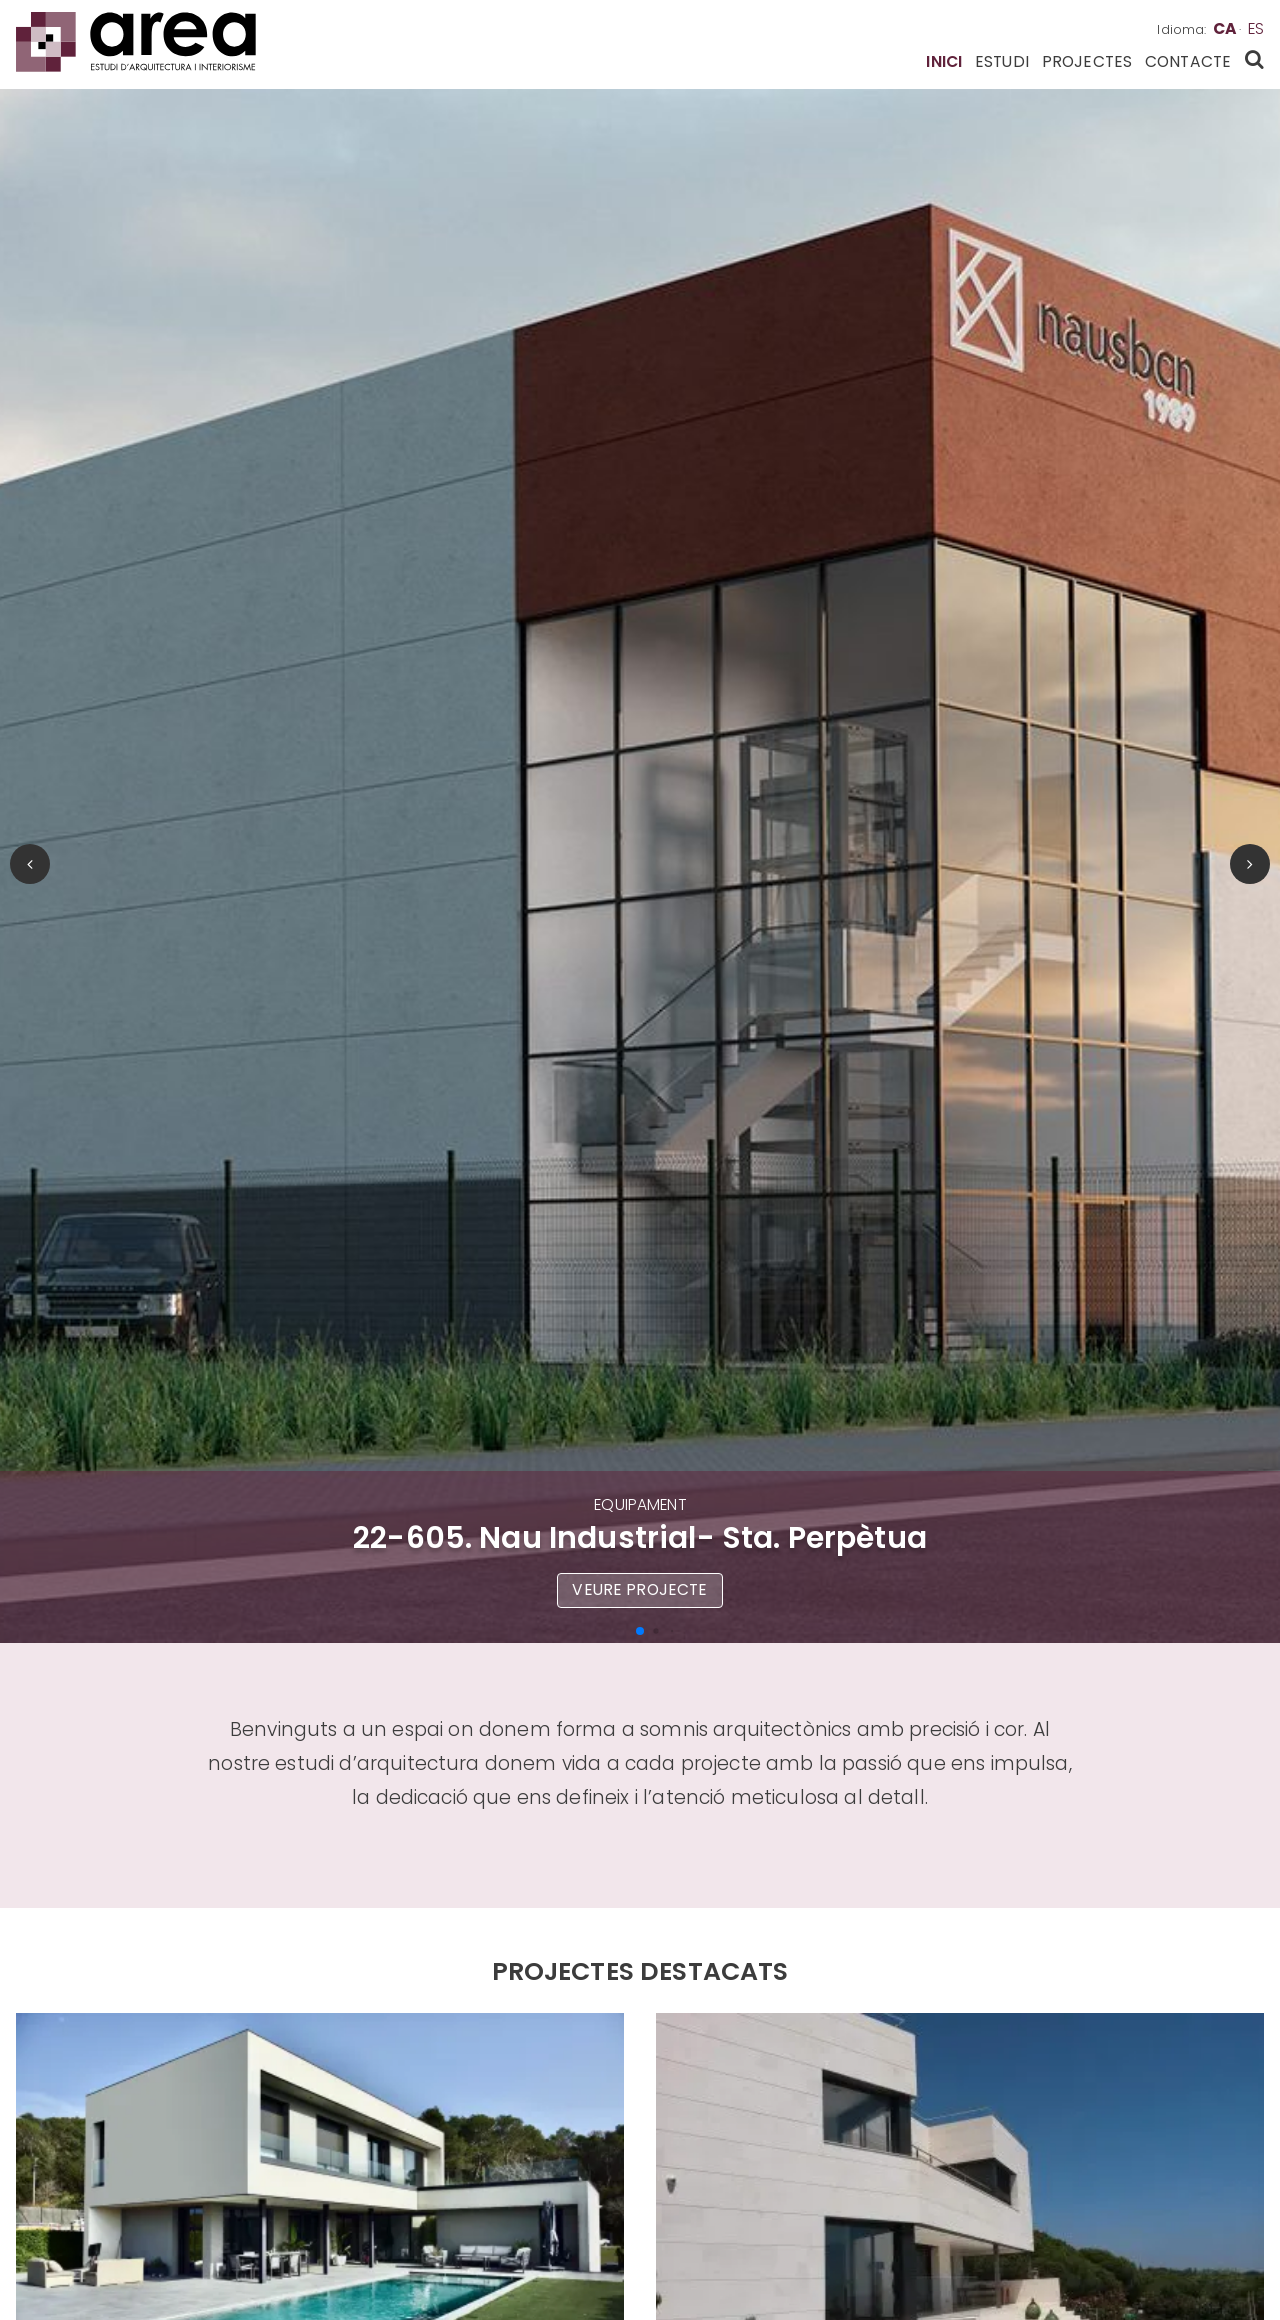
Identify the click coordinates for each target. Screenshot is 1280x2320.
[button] (640, 1631)
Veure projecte (639, 1589)
